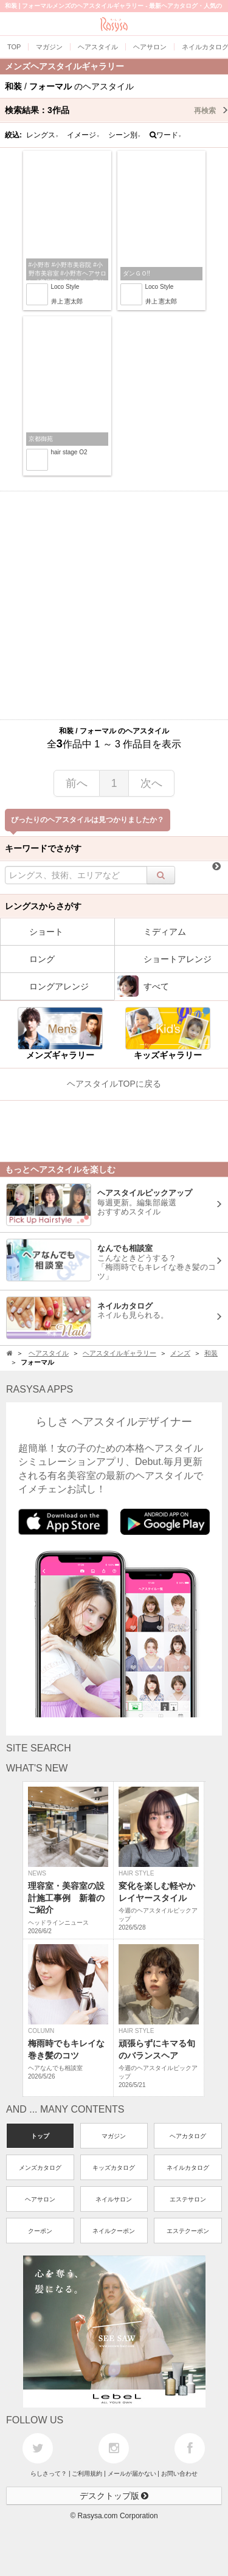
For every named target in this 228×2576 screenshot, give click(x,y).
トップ (40, 2136)
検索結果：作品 (116, 110)
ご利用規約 (87, 2473)
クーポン (40, 2231)
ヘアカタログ (188, 2136)
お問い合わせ (179, 2473)
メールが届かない (132, 2473)
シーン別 (124, 135)
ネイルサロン (113, 2199)
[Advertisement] (114, 605)
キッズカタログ (113, 2167)
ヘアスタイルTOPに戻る (114, 1084)
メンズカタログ (40, 2167)
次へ (151, 783)
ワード (166, 135)
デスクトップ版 (114, 2496)
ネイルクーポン (113, 2231)
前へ (77, 783)
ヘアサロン (40, 2199)
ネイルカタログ (188, 2167)
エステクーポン (188, 2231)
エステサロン (188, 2199)
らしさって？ (48, 2473)
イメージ (83, 135)
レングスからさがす (43, 906)
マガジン (114, 2136)
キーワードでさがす (43, 848)
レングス (42, 135)
